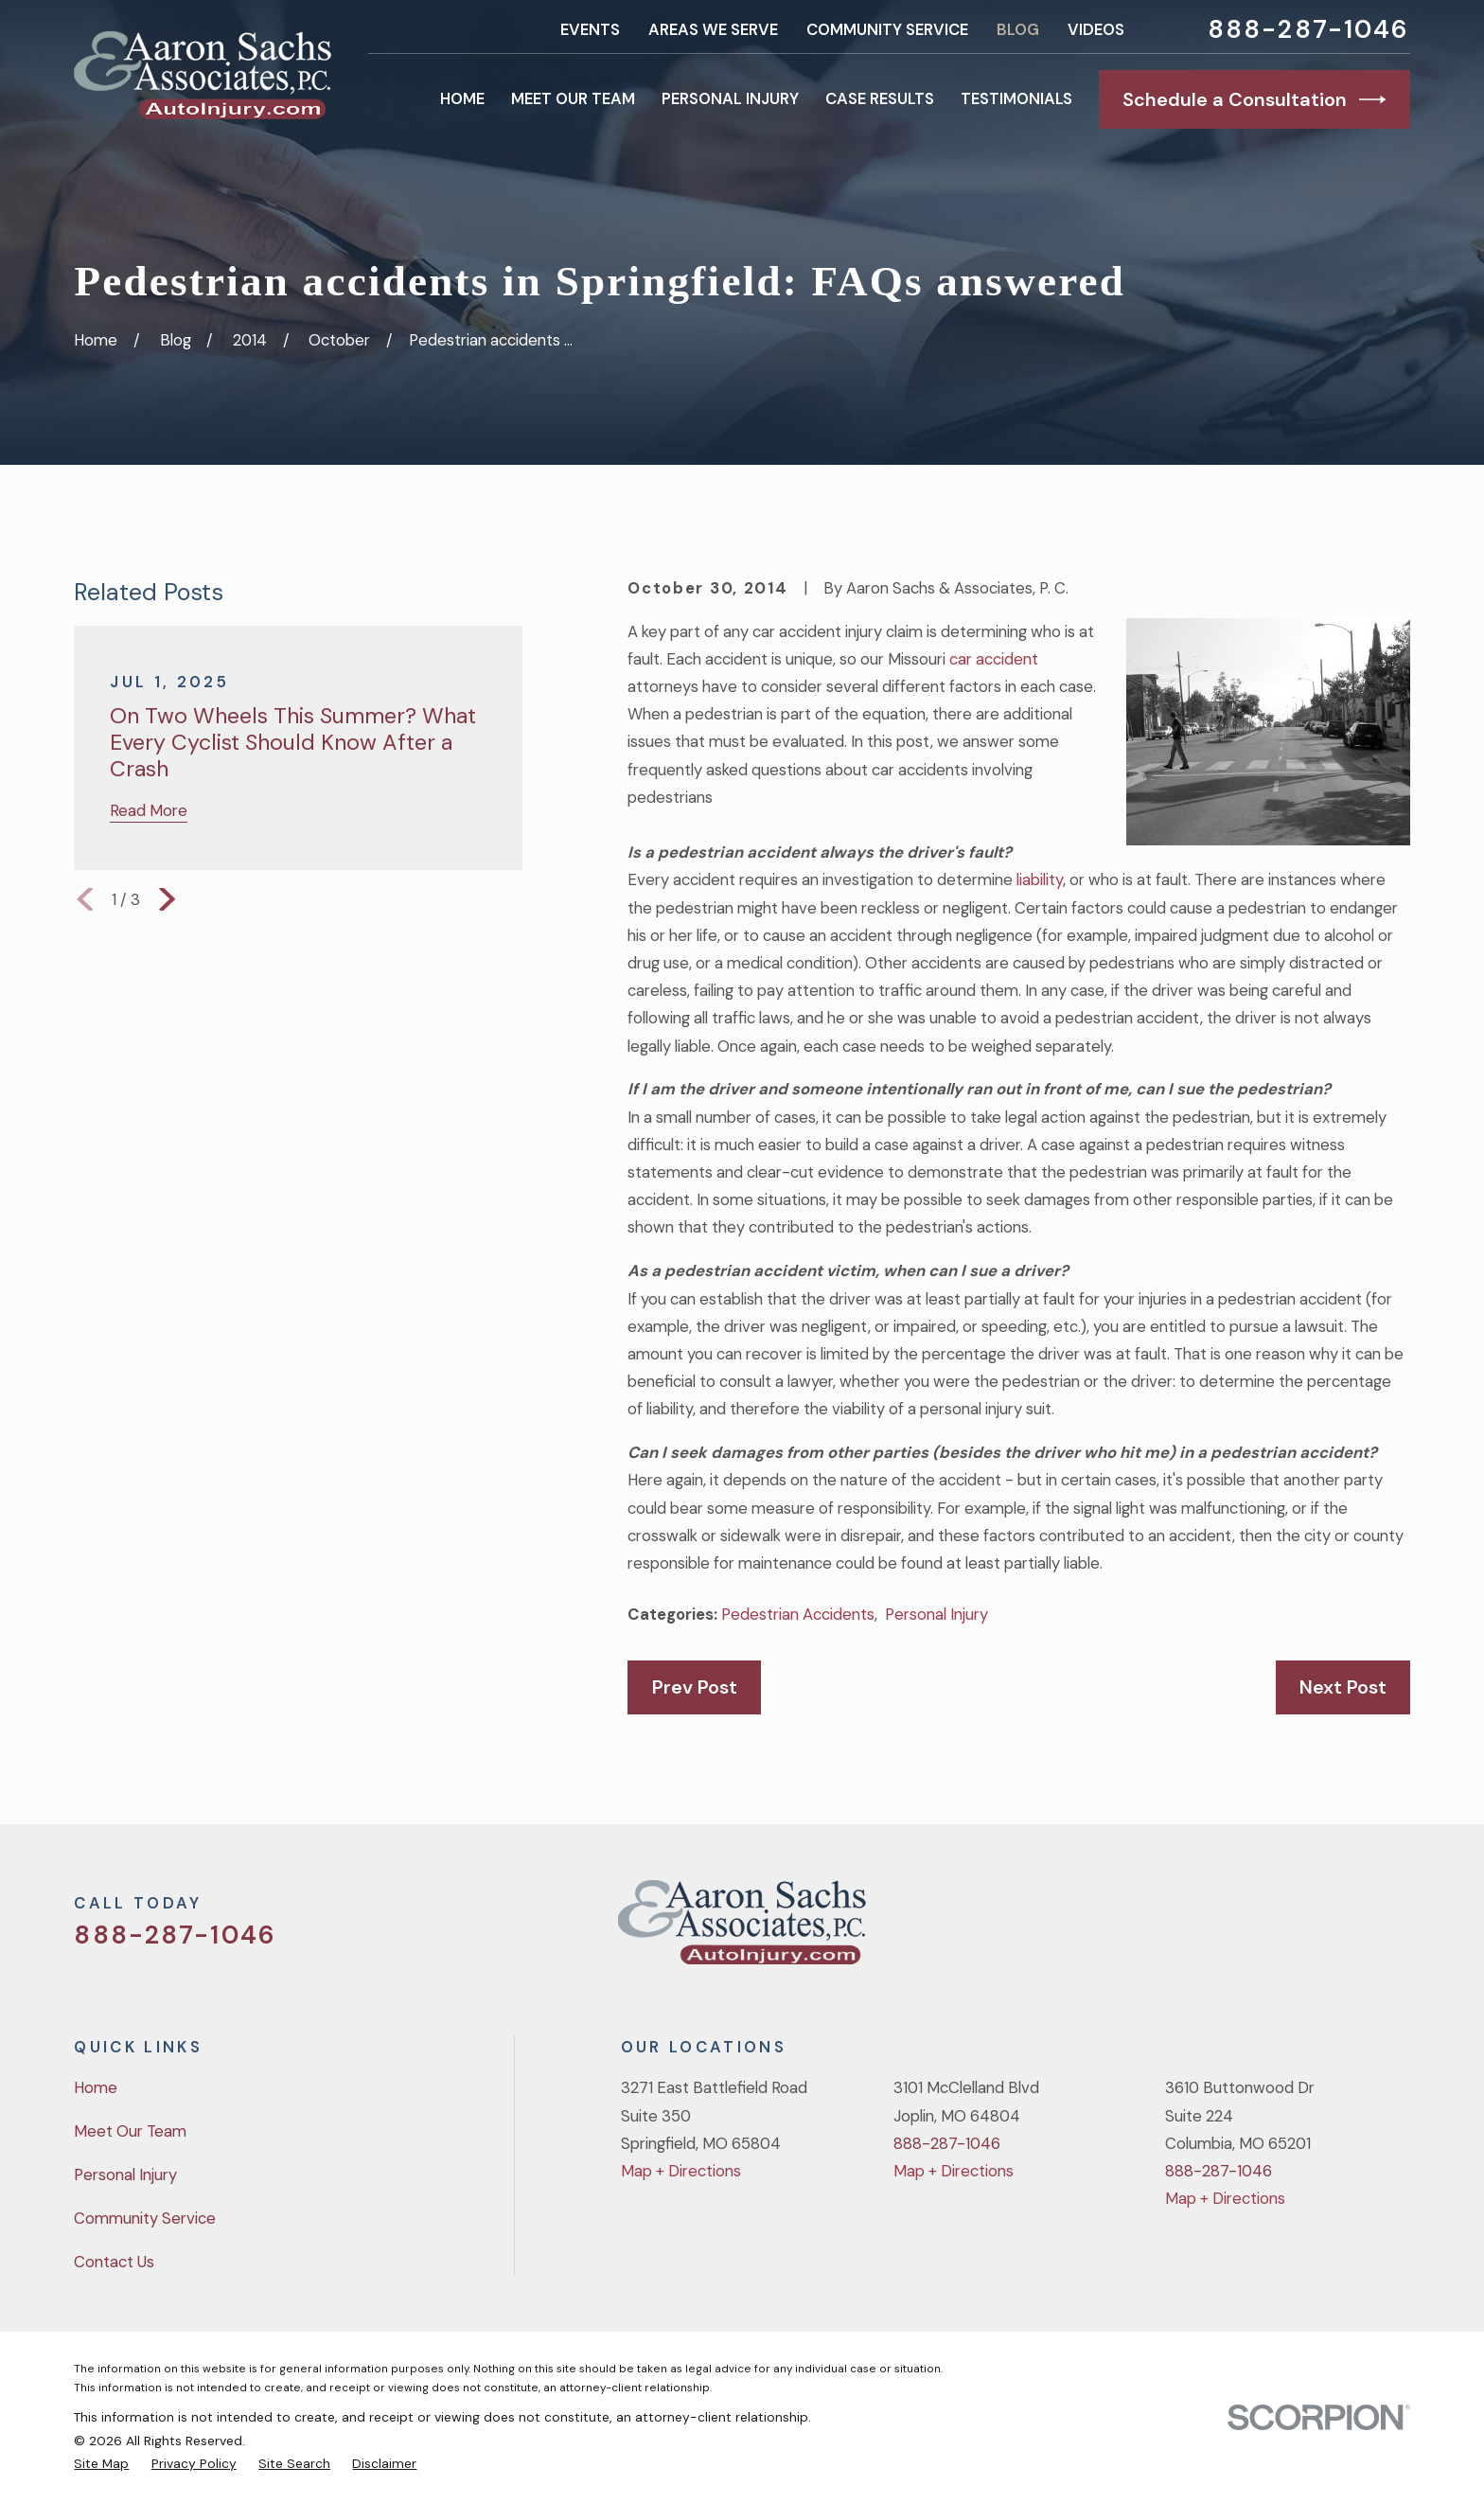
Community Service (887, 29)
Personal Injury (936, 1614)
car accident (993, 658)
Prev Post (694, 1687)
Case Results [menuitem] (879, 98)
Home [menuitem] (462, 98)
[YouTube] (1348, 1930)
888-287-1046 (1309, 30)
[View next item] (167, 899)
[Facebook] (1298, 1930)
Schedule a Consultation (1254, 99)
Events (590, 29)
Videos (1096, 29)
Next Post (1343, 1687)
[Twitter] (1248, 1930)
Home (95, 2087)
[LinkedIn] (1398, 1930)
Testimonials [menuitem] (1016, 98)
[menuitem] (101, 2463)
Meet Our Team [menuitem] (573, 98)
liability (1039, 879)
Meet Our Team (130, 2131)
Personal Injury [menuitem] (730, 98)
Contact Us (114, 2261)
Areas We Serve (713, 29)
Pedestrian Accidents (797, 1614)
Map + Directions (681, 2170)
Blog (1018, 29)
